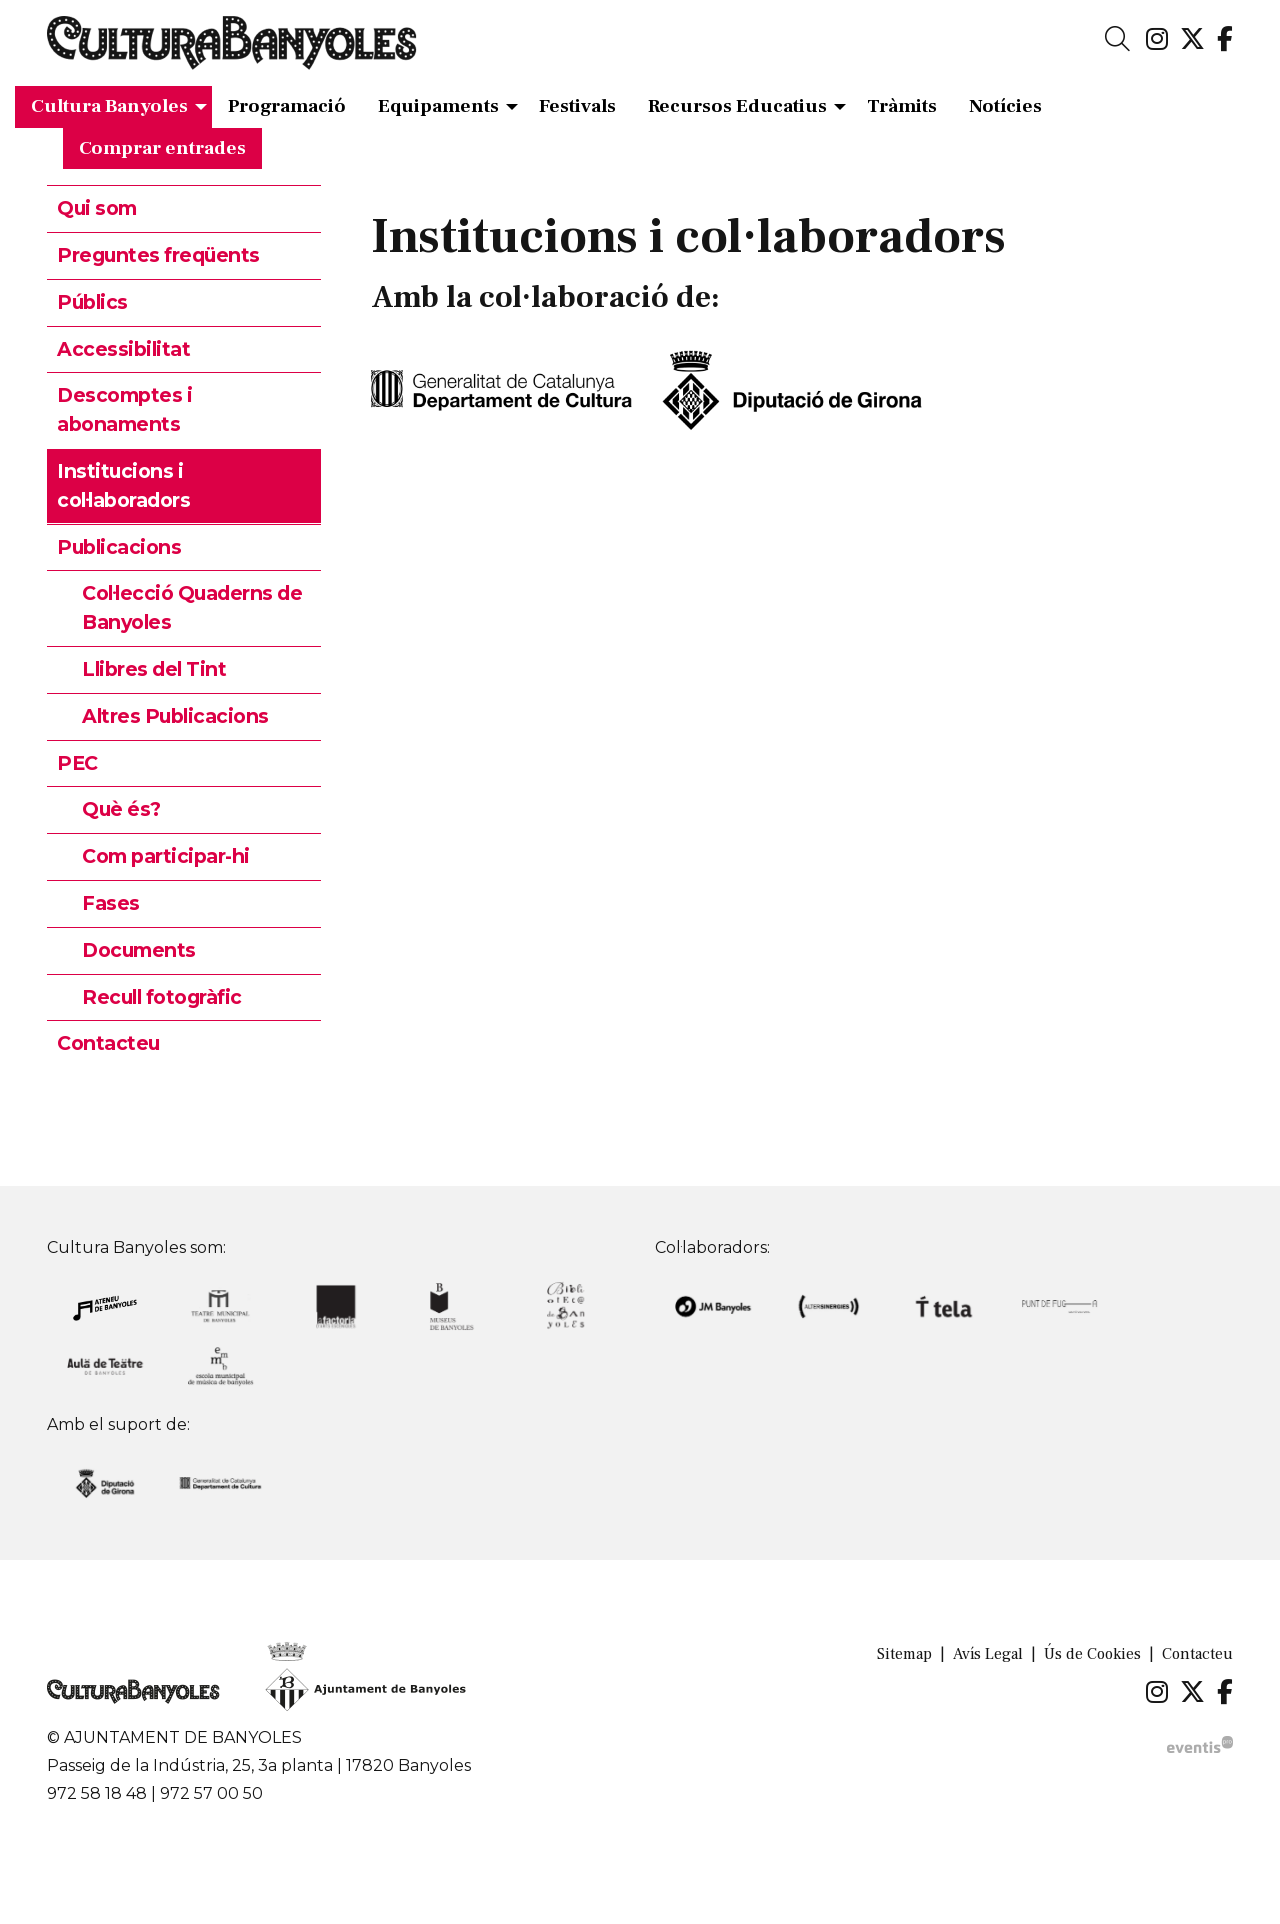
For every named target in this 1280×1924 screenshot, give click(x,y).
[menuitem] (1157, 40)
